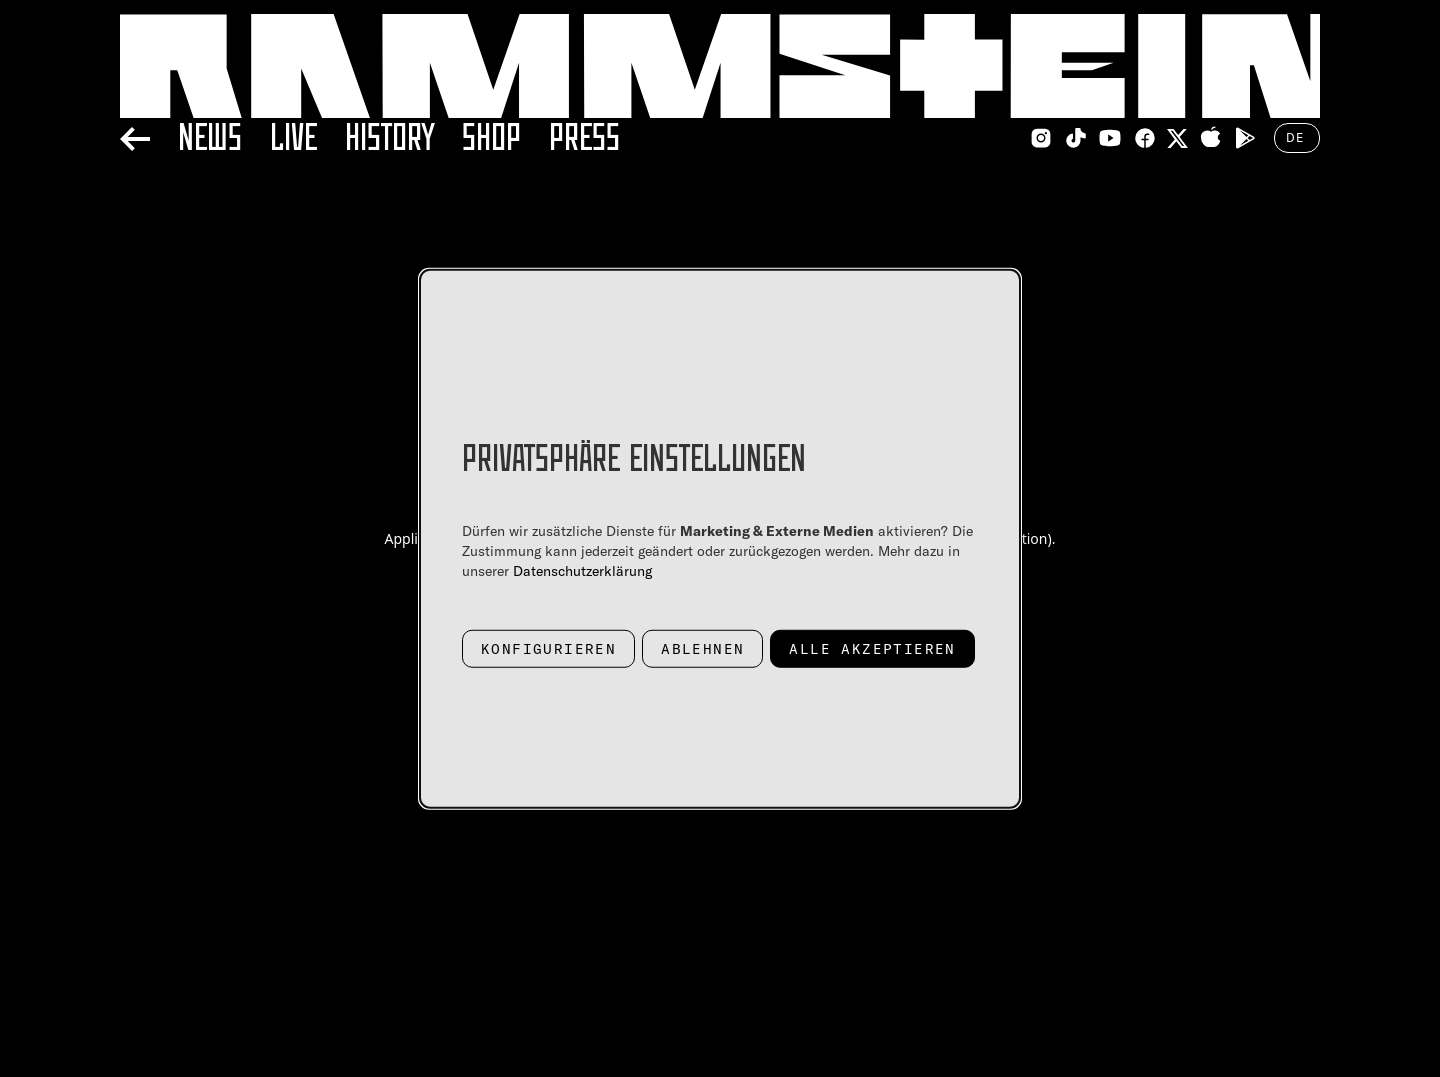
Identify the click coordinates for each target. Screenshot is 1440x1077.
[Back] (135, 135)
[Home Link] (720, 66)
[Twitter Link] (1177, 138)
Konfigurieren (548, 648)
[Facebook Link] (1145, 138)
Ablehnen (702, 648)
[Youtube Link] (1110, 138)
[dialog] (720, 538)
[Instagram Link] (1041, 138)
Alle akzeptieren (872, 648)
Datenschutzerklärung (582, 570)
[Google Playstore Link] (1245, 138)
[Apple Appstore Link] (1211, 138)
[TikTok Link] (1076, 138)
